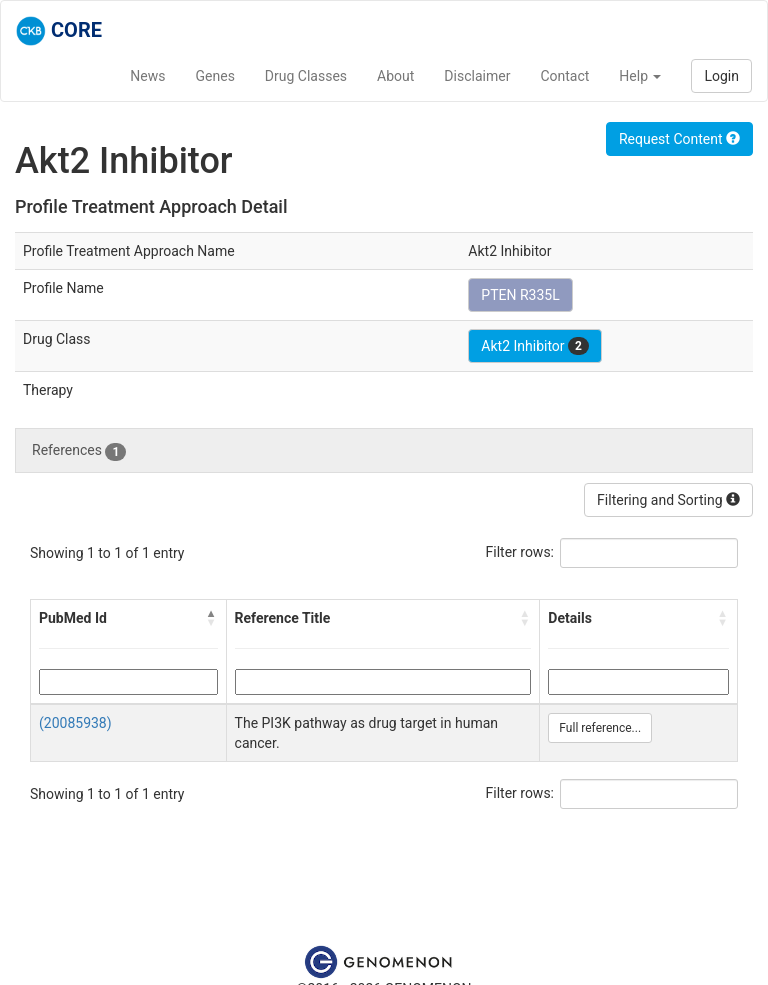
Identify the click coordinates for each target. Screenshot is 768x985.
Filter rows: (520, 552)
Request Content (679, 139)
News (147, 76)
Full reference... (600, 728)
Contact (564, 76)
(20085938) (75, 723)
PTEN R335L (520, 295)
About (395, 76)
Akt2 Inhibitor (535, 346)
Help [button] (640, 76)
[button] (212, 618)
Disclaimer (477, 76)
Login (721, 76)
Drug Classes (306, 76)
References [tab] (79, 451)
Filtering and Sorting (668, 500)
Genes (215, 76)
